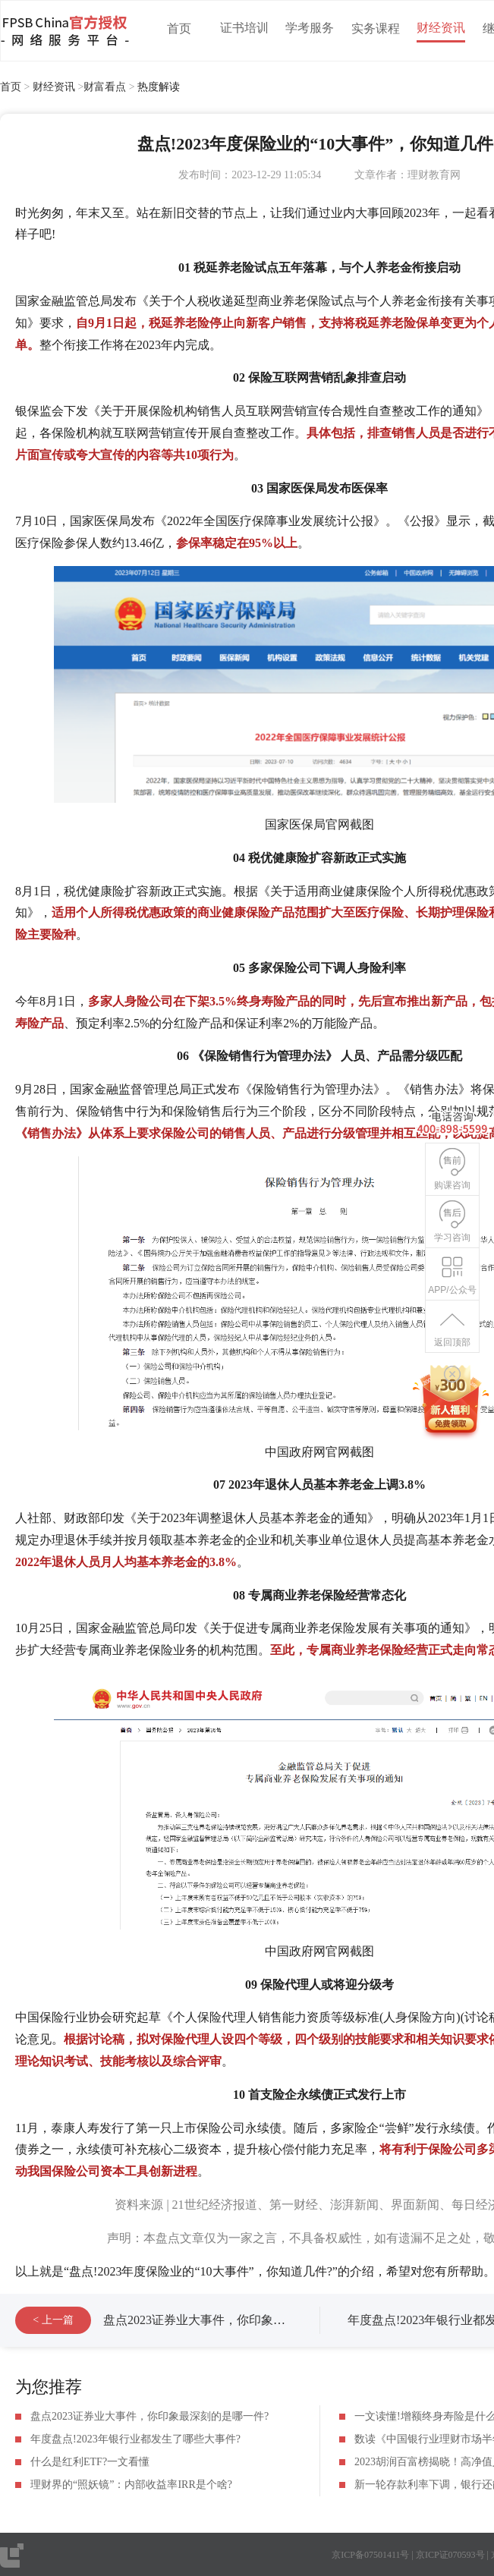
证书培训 (244, 27)
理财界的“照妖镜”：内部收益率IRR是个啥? (131, 2484)
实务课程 (375, 28)
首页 (179, 28)
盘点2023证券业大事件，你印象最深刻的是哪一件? (239, 2319)
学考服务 (309, 27)
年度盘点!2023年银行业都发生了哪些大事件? (135, 2439)
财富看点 (104, 87)
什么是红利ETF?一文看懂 (89, 2461)
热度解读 (158, 87)
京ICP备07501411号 (370, 2554)
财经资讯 (441, 27)
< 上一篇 (53, 2320)
